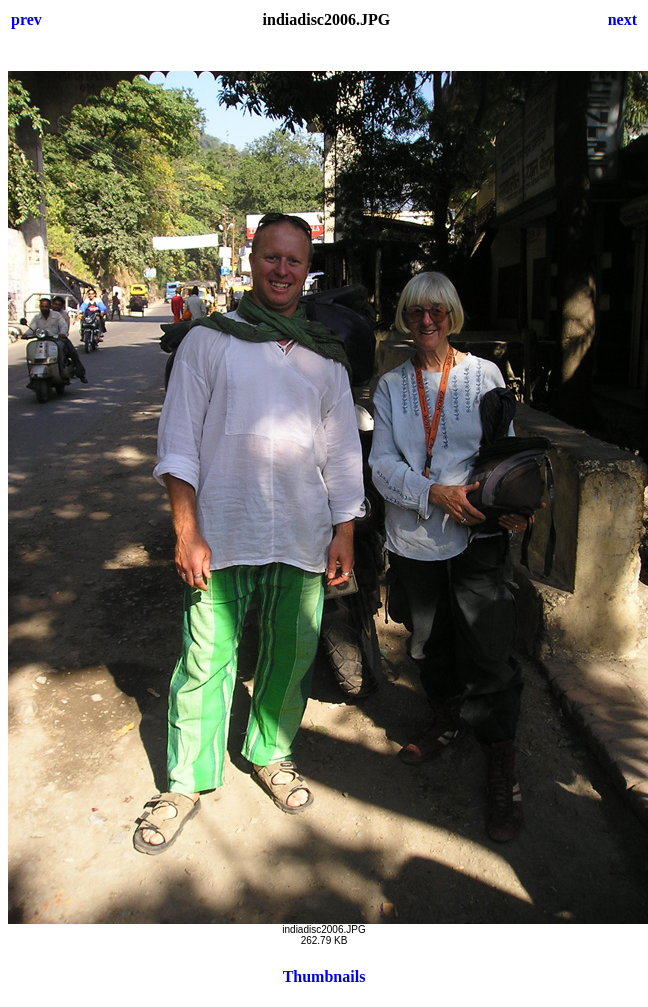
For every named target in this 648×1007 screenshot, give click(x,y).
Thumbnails (324, 976)
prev (26, 19)
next (622, 19)
